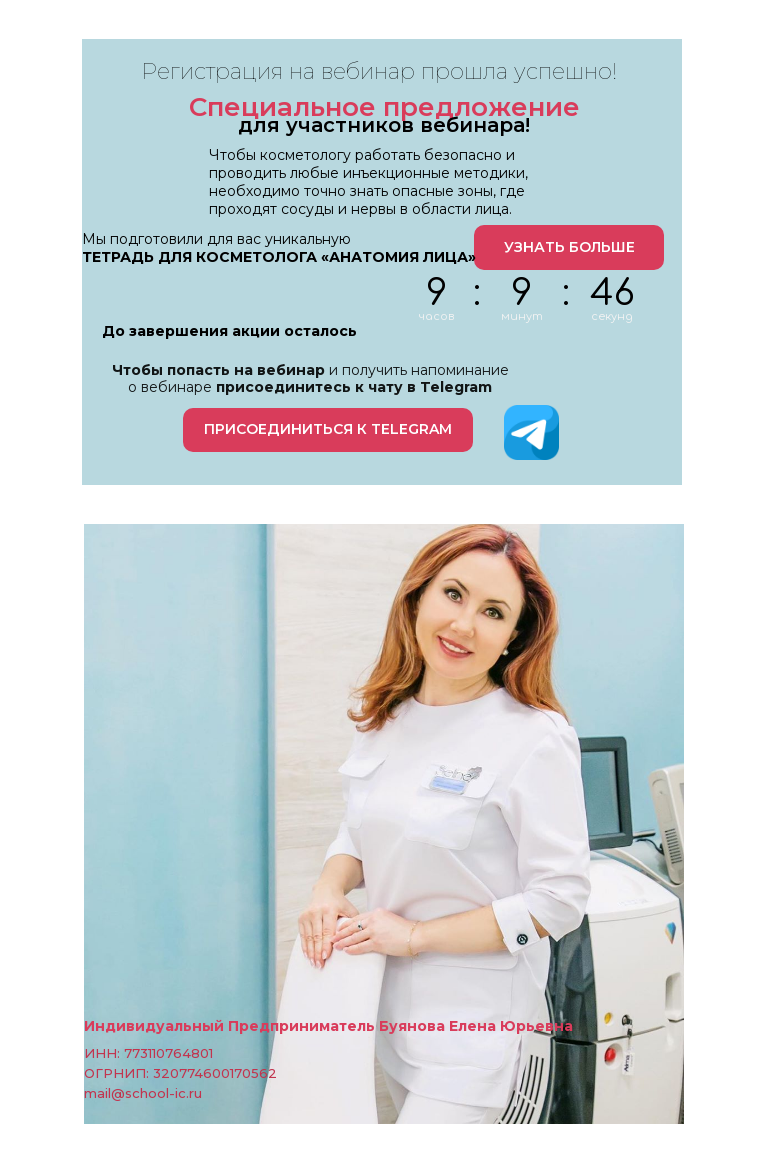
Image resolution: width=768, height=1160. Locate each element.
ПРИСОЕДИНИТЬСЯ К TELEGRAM (328, 429)
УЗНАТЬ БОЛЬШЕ (569, 247)
